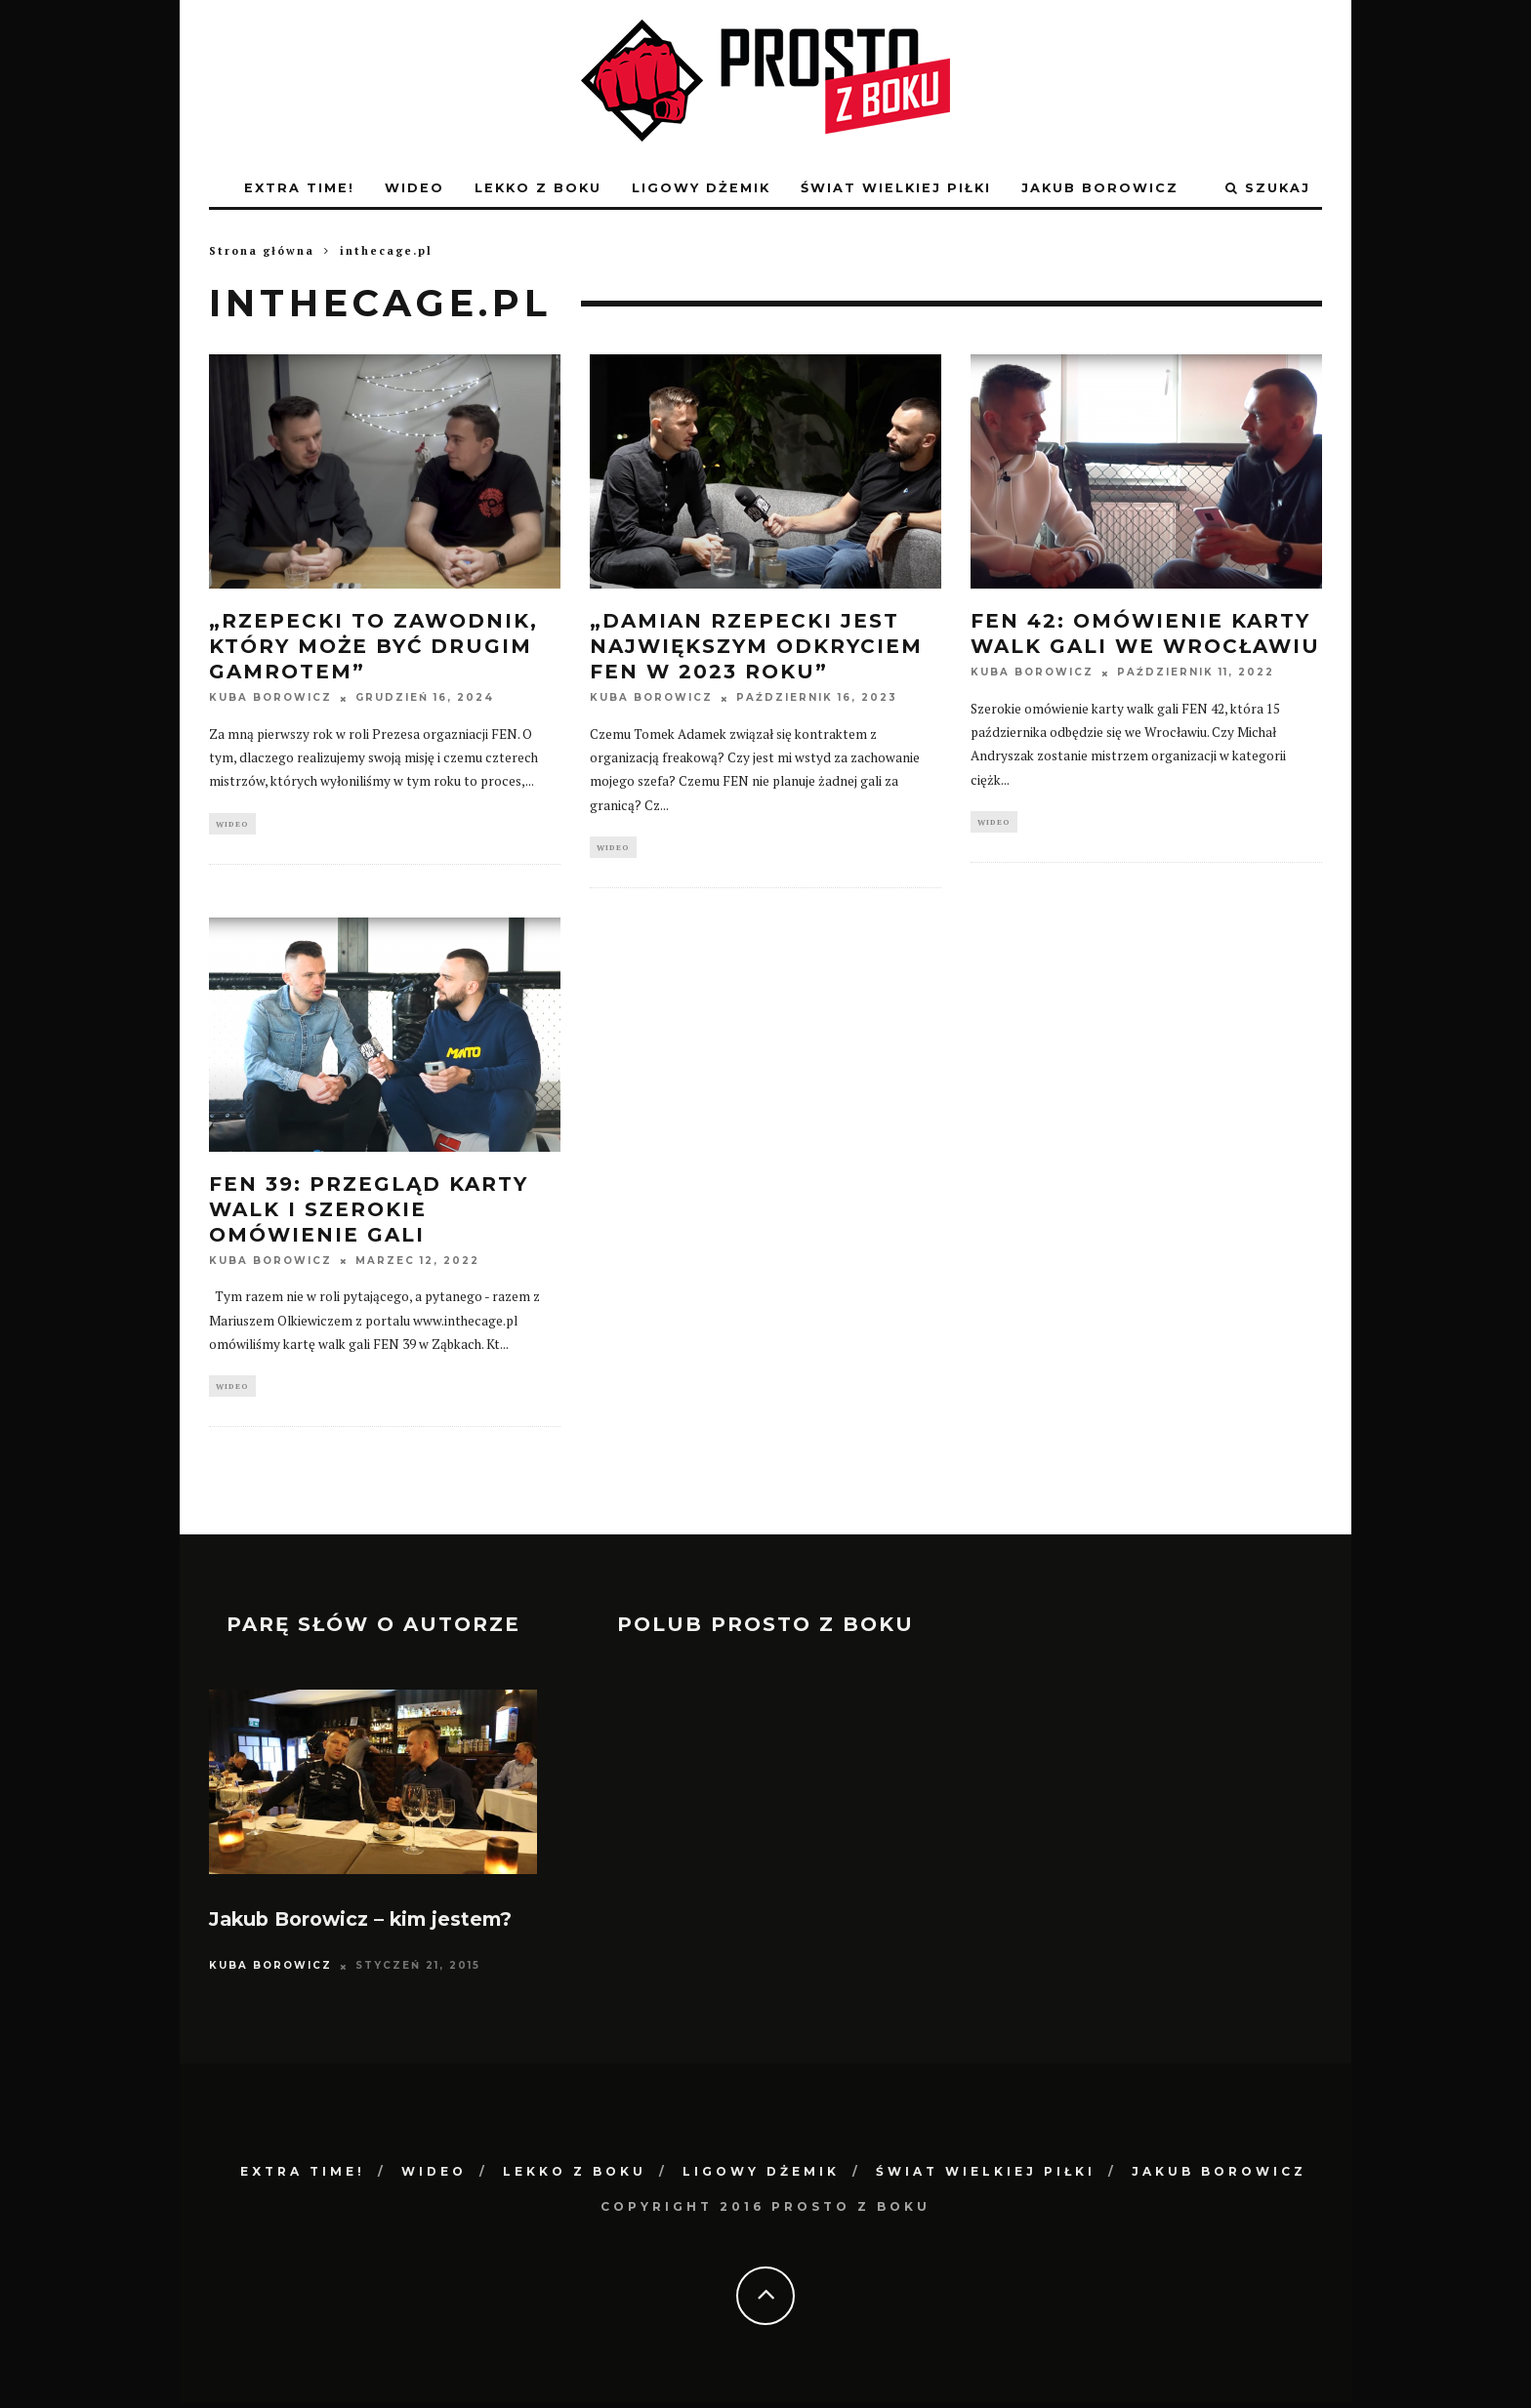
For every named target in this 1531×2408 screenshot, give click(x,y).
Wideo (414, 188)
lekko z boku (538, 188)
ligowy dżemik (701, 188)
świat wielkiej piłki (896, 188)
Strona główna (261, 251)
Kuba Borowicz (270, 698)
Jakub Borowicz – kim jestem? (360, 1924)
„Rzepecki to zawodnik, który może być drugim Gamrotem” (373, 646)
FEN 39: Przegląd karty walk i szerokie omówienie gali (368, 1211)
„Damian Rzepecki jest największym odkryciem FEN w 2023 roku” (756, 646)
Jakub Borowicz (1100, 188)
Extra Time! (299, 188)
